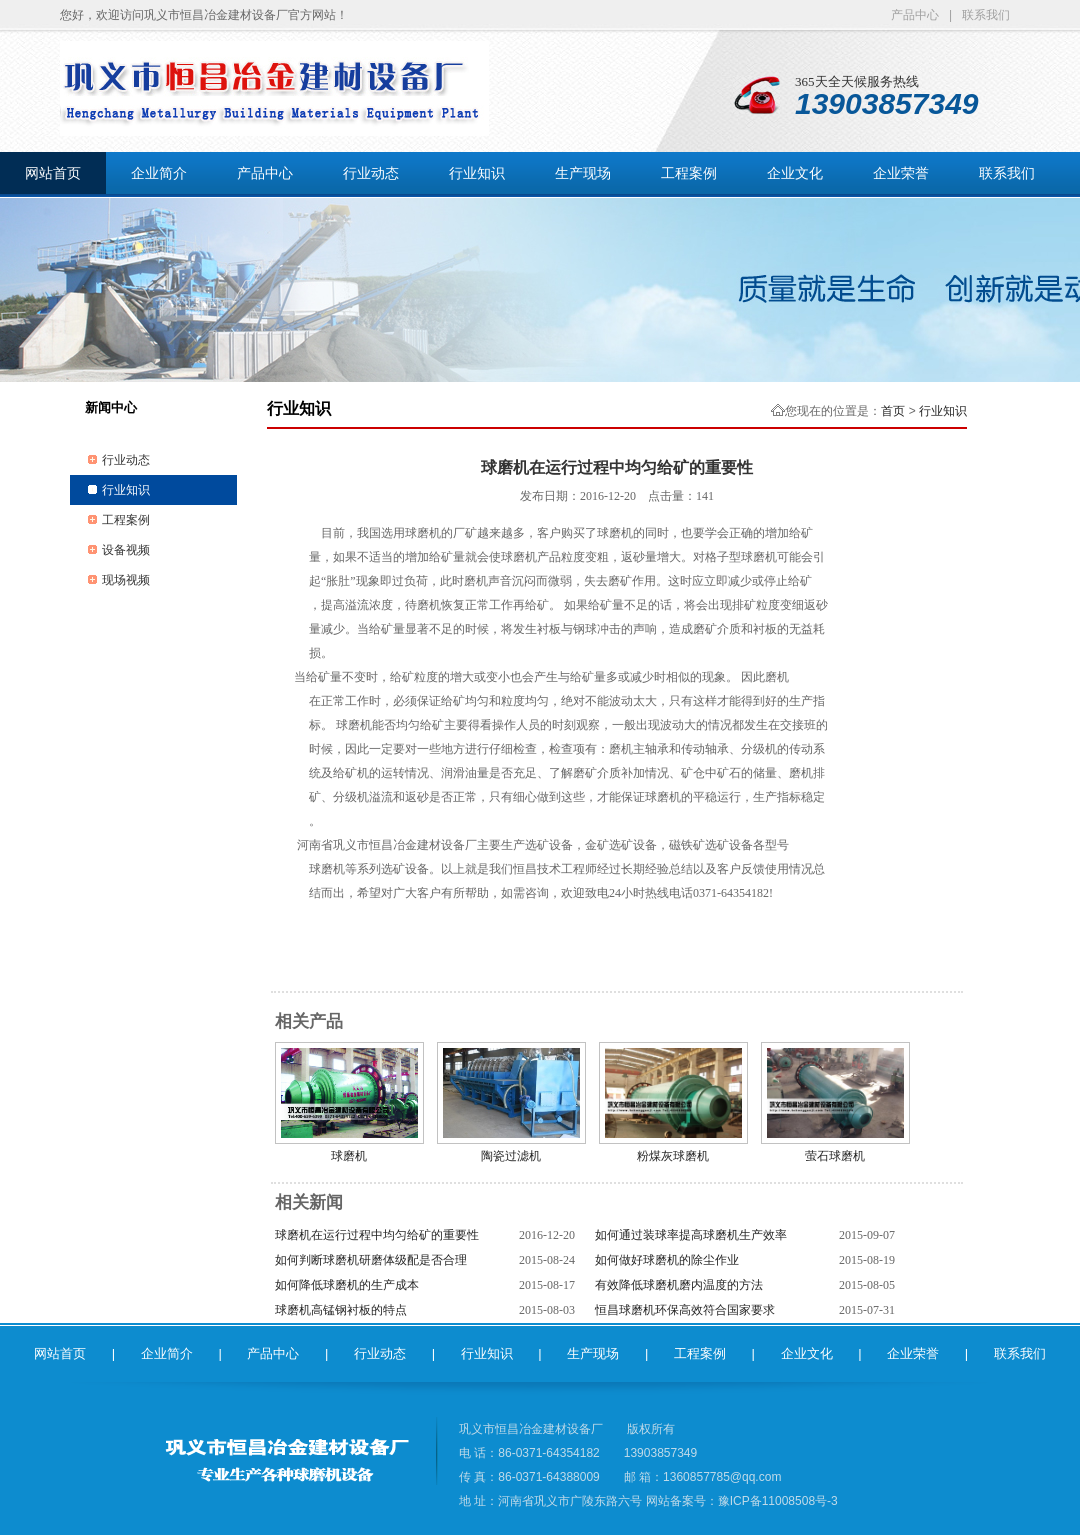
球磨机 (349, 1156)
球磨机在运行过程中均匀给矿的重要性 (377, 1235)
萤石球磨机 (835, 1156)
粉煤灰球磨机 (673, 1156)
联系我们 (986, 15)
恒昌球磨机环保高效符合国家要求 (685, 1310)
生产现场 (583, 173)
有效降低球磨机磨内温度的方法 (679, 1285)
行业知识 (477, 173)
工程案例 (689, 173)
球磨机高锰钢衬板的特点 (341, 1310)
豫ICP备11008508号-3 (778, 1501)
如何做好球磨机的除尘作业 (667, 1260)
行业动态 (371, 173)
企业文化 (795, 173)
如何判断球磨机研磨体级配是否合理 (371, 1260)
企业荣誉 (901, 173)
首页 (893, 411)
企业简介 (159, 173)
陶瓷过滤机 (511, 1156)
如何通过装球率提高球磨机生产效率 (691, 1235)
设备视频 (126, 550)
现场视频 (126, 580)
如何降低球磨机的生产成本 (347, 1285)
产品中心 (915, 15)
